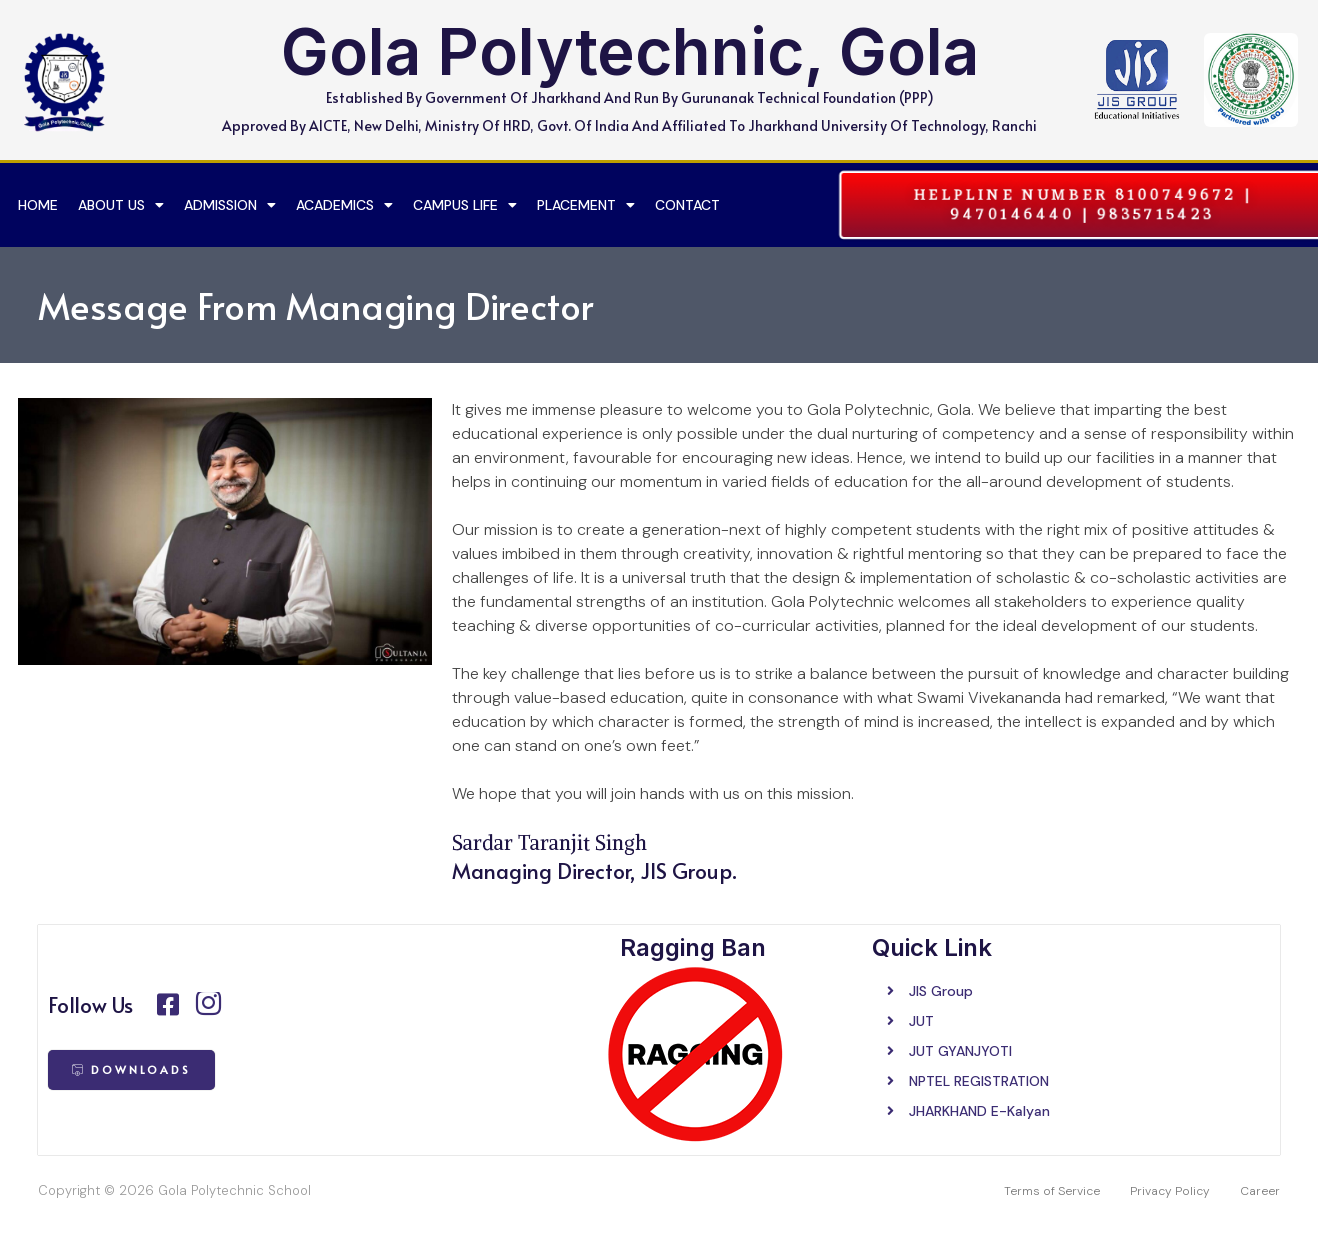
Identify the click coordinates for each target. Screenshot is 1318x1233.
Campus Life (465, 205)
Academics (344, 205)
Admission (230, 205)
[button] (1082, 204)
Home (38, 205)
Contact (687, 205)
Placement (586, 205)
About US (121, 205)
